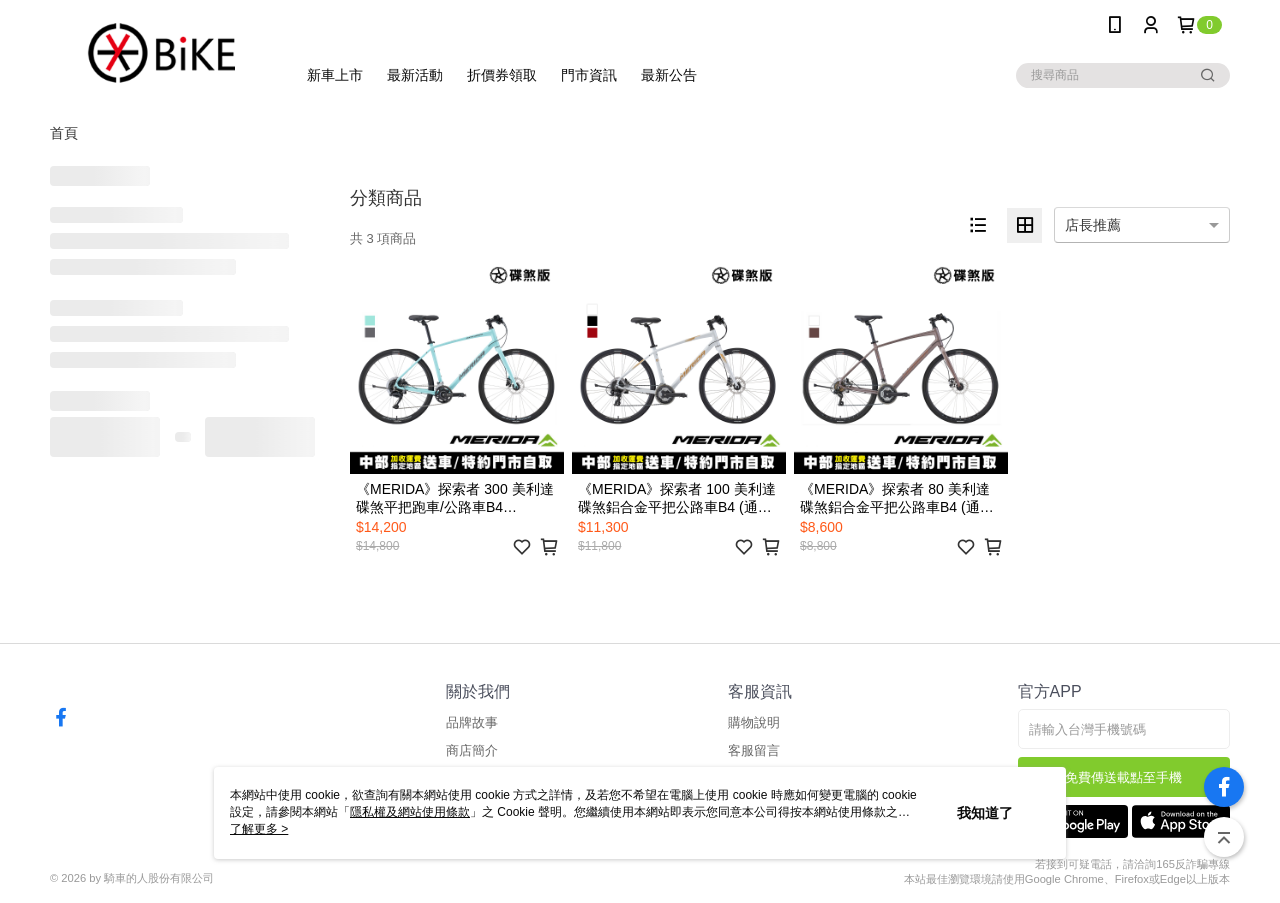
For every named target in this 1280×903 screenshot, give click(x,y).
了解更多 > (259, 829)
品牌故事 (472, 722)
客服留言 (754, 750)
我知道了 (985, 813)
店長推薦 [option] (1093, 225)
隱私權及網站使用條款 (410, 812)
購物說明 (754, 722)
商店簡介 (472, 750)
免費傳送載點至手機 (1123, 777)
